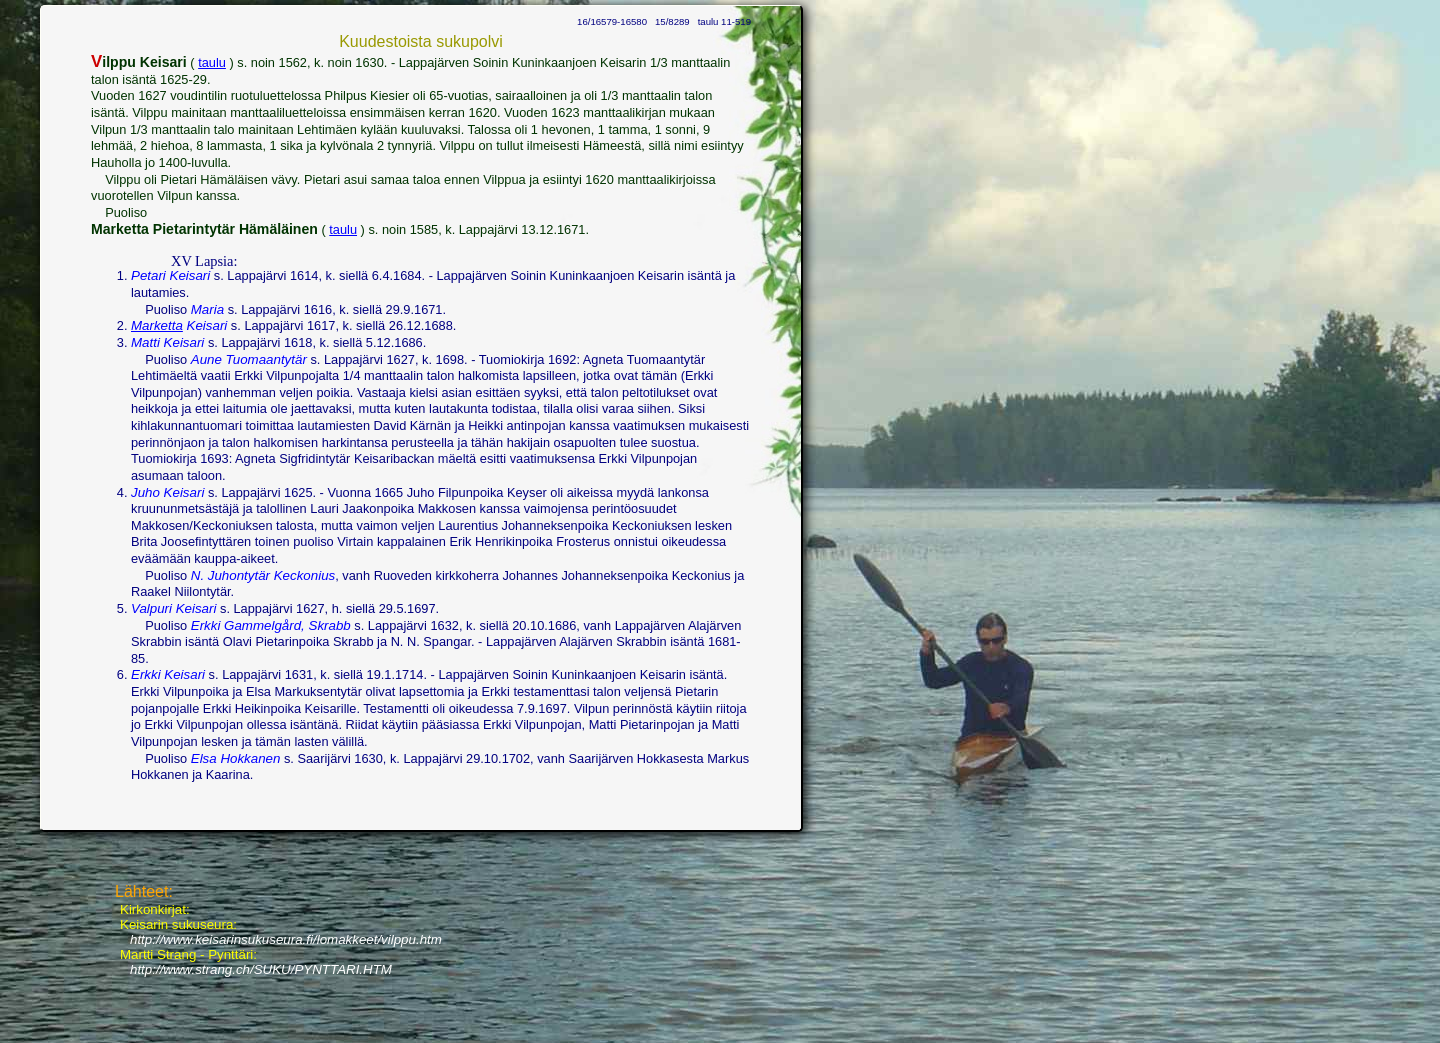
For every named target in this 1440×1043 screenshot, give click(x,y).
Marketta (157, 325)
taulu (212, 62)
